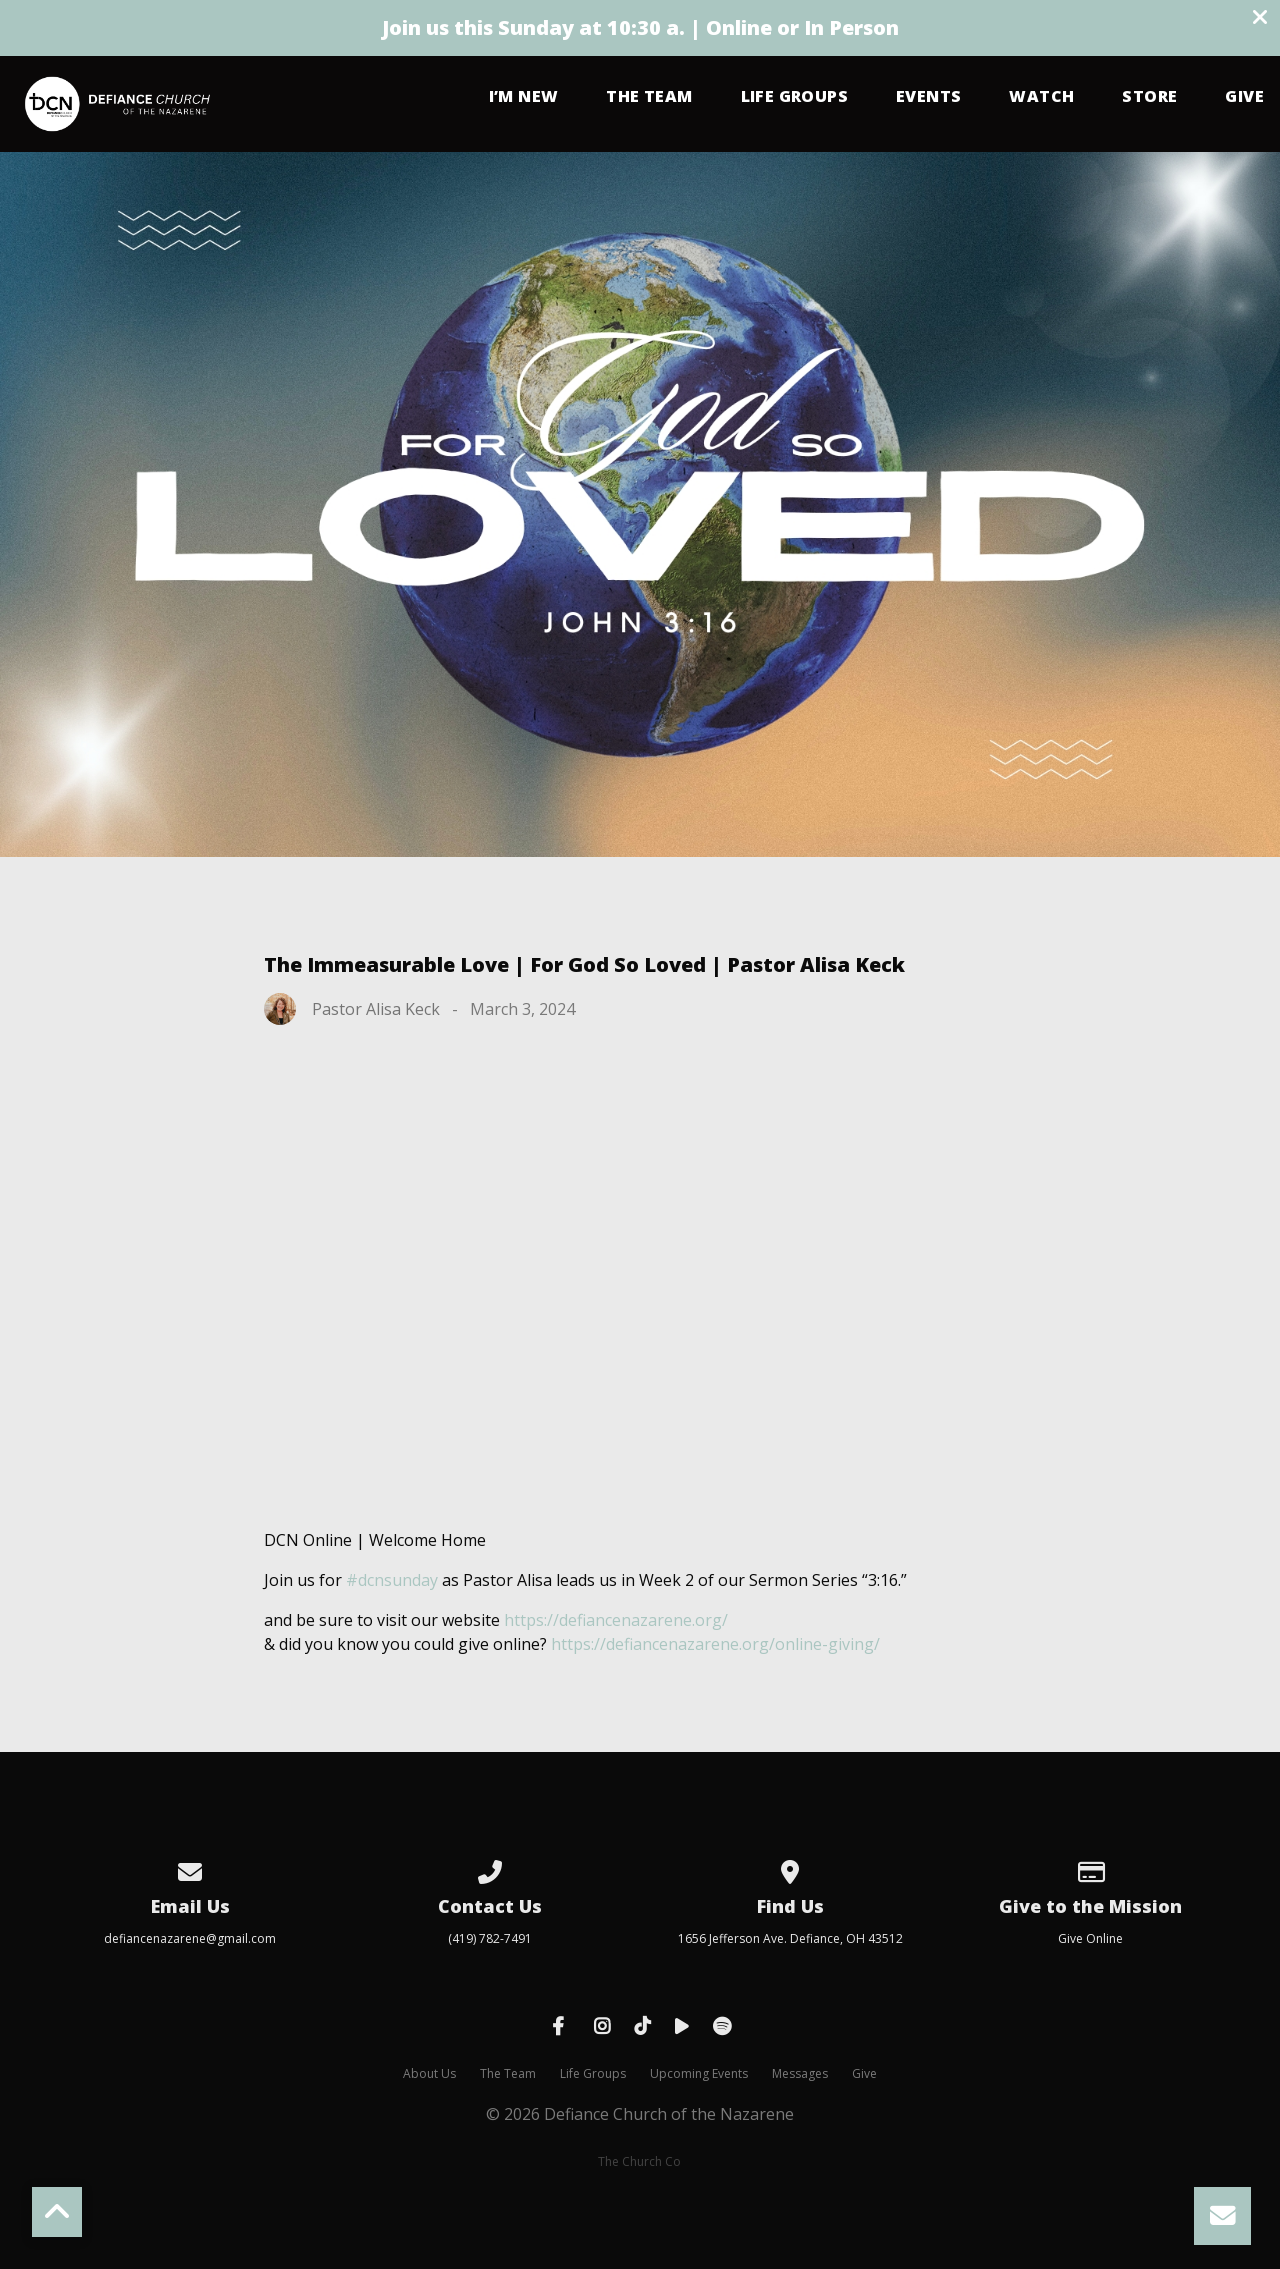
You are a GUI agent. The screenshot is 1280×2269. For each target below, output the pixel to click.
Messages (800, 2073)
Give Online (1090, 1938)
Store (1149, 97)
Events (928, 97)
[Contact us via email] (190, 1868)
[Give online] (1090, 1868)
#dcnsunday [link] (392, 1580)
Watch (1041, 97)
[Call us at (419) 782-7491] (490, 1868)
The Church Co (639, 2161)
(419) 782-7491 (490, 1938)
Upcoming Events (699, 2073)
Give (1244, 97)
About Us (429, 2073)
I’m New (524, 97)
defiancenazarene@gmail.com (190, 1938)
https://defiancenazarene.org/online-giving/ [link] (715, 1644)
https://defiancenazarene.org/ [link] (616, 1620)
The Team (649, 97)
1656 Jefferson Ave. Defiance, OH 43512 (790, 1938)
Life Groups (794, 97)
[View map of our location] (790, 1868)
